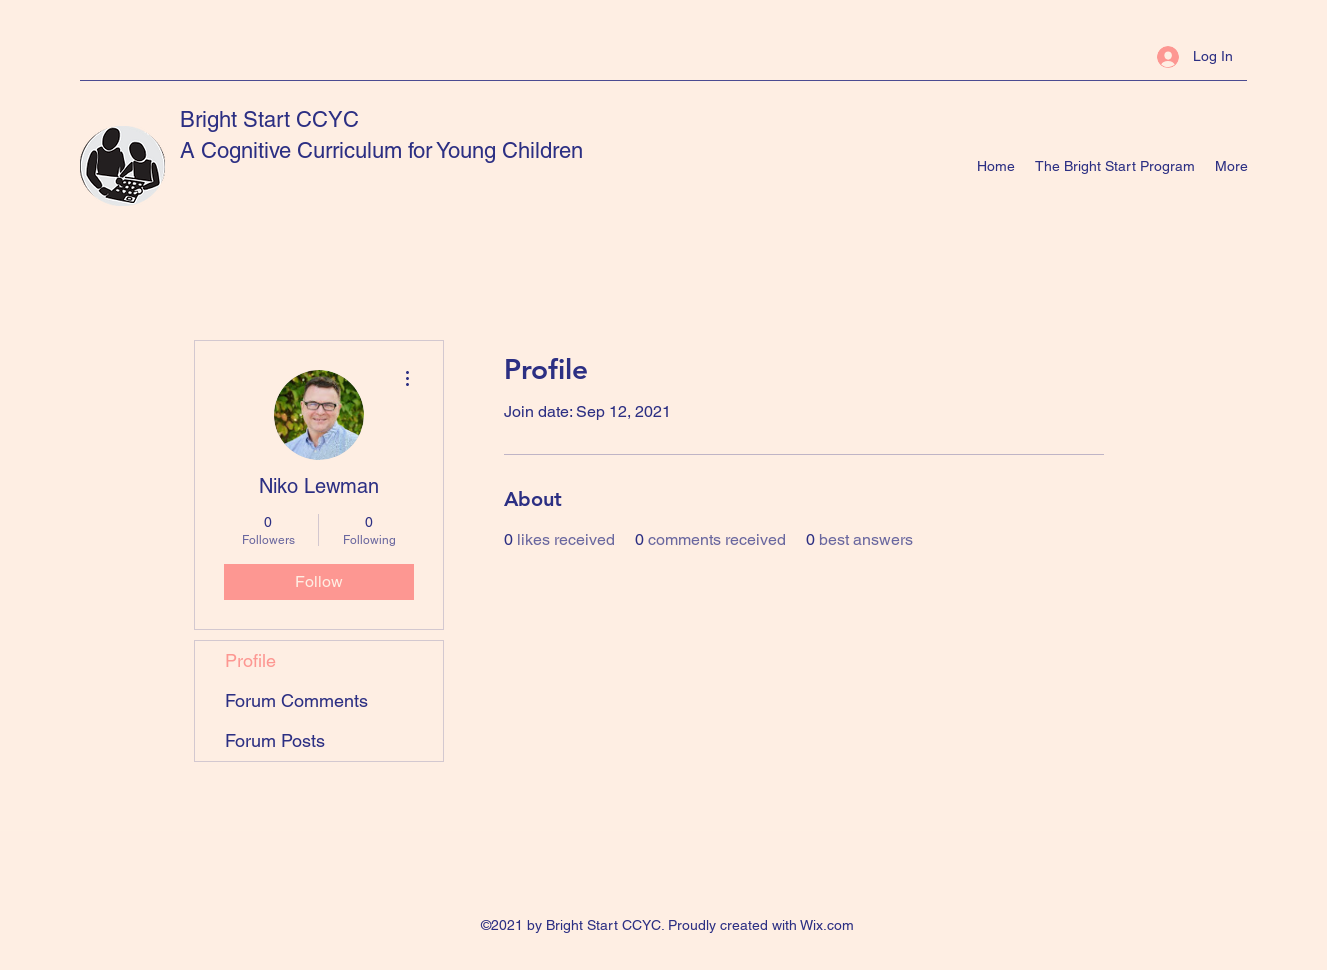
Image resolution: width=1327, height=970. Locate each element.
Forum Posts (275, 740)
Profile (250, 660)
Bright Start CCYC (269, 119)
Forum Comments (296, 700)
